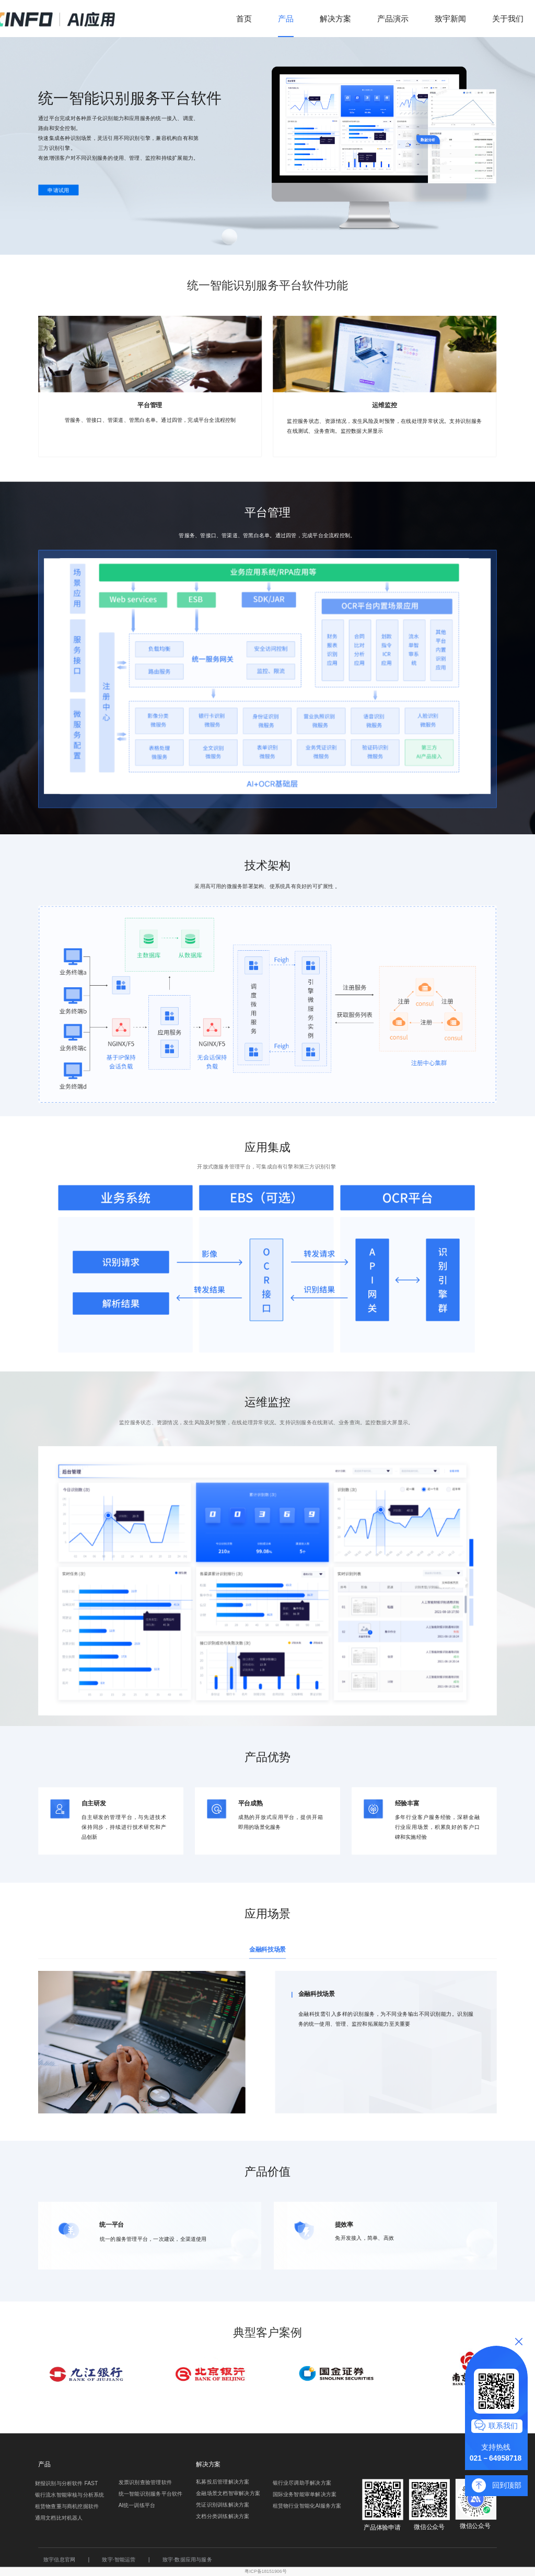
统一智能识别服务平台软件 (151, 2493)
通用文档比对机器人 (59, 2518)
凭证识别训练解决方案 (222, 2505)
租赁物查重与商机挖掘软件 (67, 2506)
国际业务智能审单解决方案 (305, 2494)
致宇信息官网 (59, 2559)
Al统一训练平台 (137, 2505)
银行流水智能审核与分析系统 (69, 2495)
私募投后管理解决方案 (222, 2482)
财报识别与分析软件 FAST (66, 2483)
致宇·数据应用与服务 (187, 2559)
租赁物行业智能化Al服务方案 (307, 2506)
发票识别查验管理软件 (145, 2482)
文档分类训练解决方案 (222, 2516)
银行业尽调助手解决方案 (302, 2483)
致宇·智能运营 (118, 2559)
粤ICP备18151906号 (265, 2571)
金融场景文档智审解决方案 (228, 2493)
